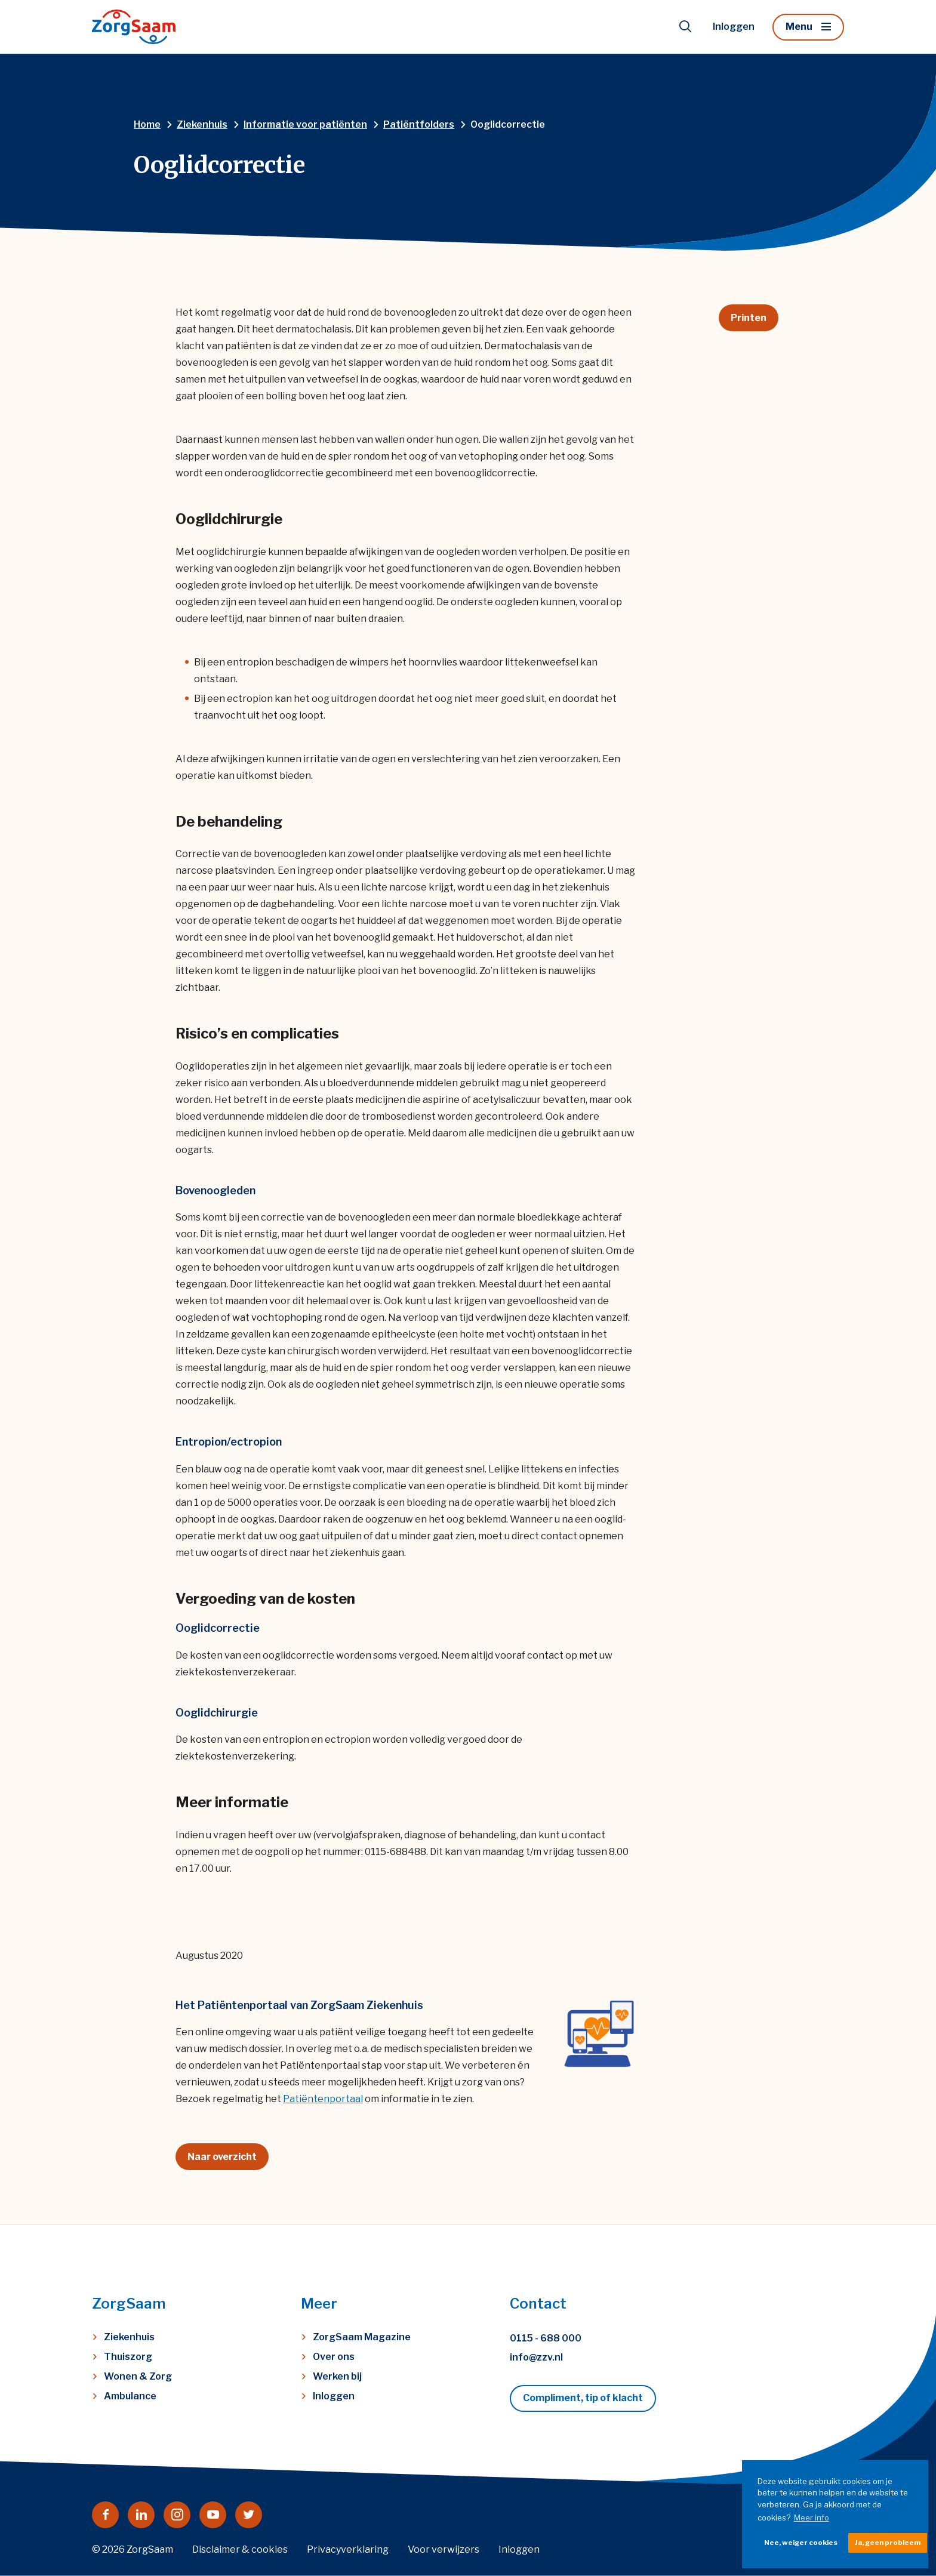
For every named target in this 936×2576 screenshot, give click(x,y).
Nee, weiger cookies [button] (801, 2542)
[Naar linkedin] (141, 2514)
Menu (799, 26)
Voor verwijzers (443, 2549)
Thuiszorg (128, 2356)
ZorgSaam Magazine (362, 2337)
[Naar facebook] (105, 2514)
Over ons (334, 2356)
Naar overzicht (222, 2156)
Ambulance (130, 2396)
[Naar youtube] (212, 2514)
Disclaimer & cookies (240, 2549)
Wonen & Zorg (138, 2376)
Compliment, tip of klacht (583, 2398)
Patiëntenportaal (323, 2098)
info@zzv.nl (536, 2357)
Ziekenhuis (129, 2337)
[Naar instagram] (177, 2514)
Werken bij (337, 2376)
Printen (748, 317)
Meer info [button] (811, 2517)
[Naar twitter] (248, 2514)
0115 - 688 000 (545, 2338)
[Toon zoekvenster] (685, 27)
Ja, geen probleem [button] (887, 2542)
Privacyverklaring (348, 2549)
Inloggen (734, 26)
